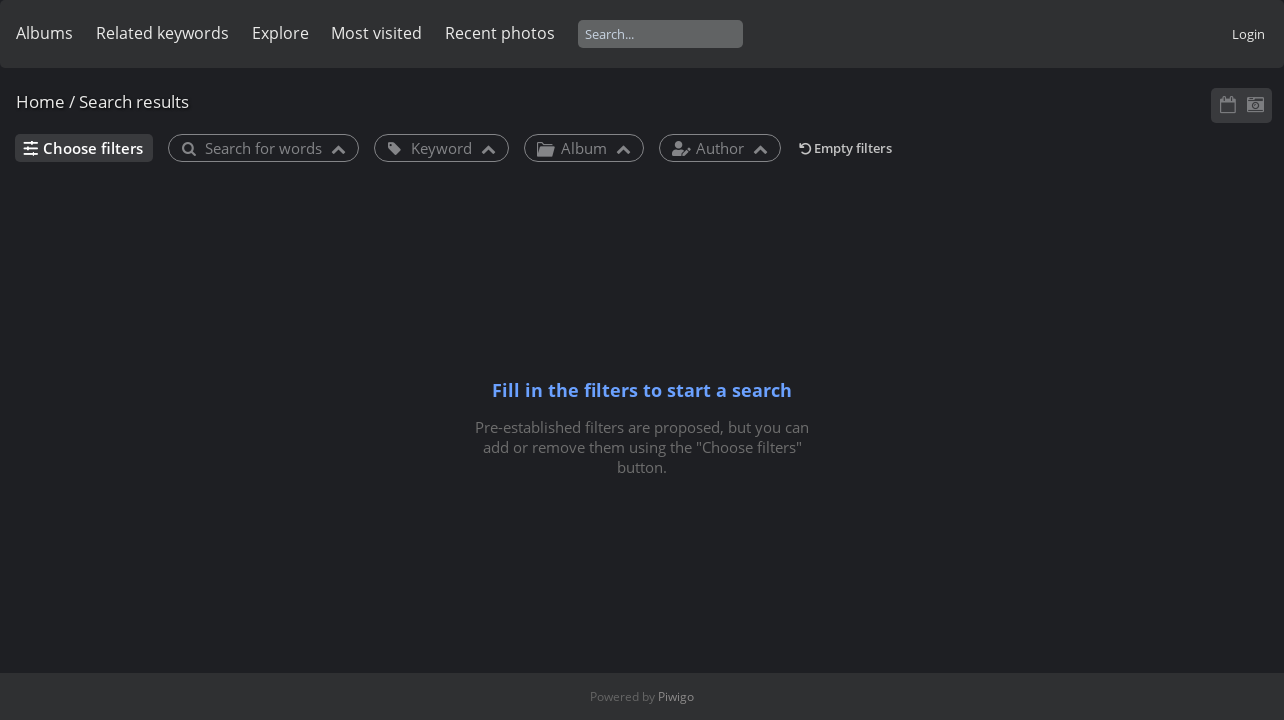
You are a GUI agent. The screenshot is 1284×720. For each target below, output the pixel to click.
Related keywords (162, 33)
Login (1248, 34)
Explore (280, 33)
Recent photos (500, 33)
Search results (134, 101)
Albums (44, 33)
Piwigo (676, 696)
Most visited (376, 33)
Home (40, 101)
